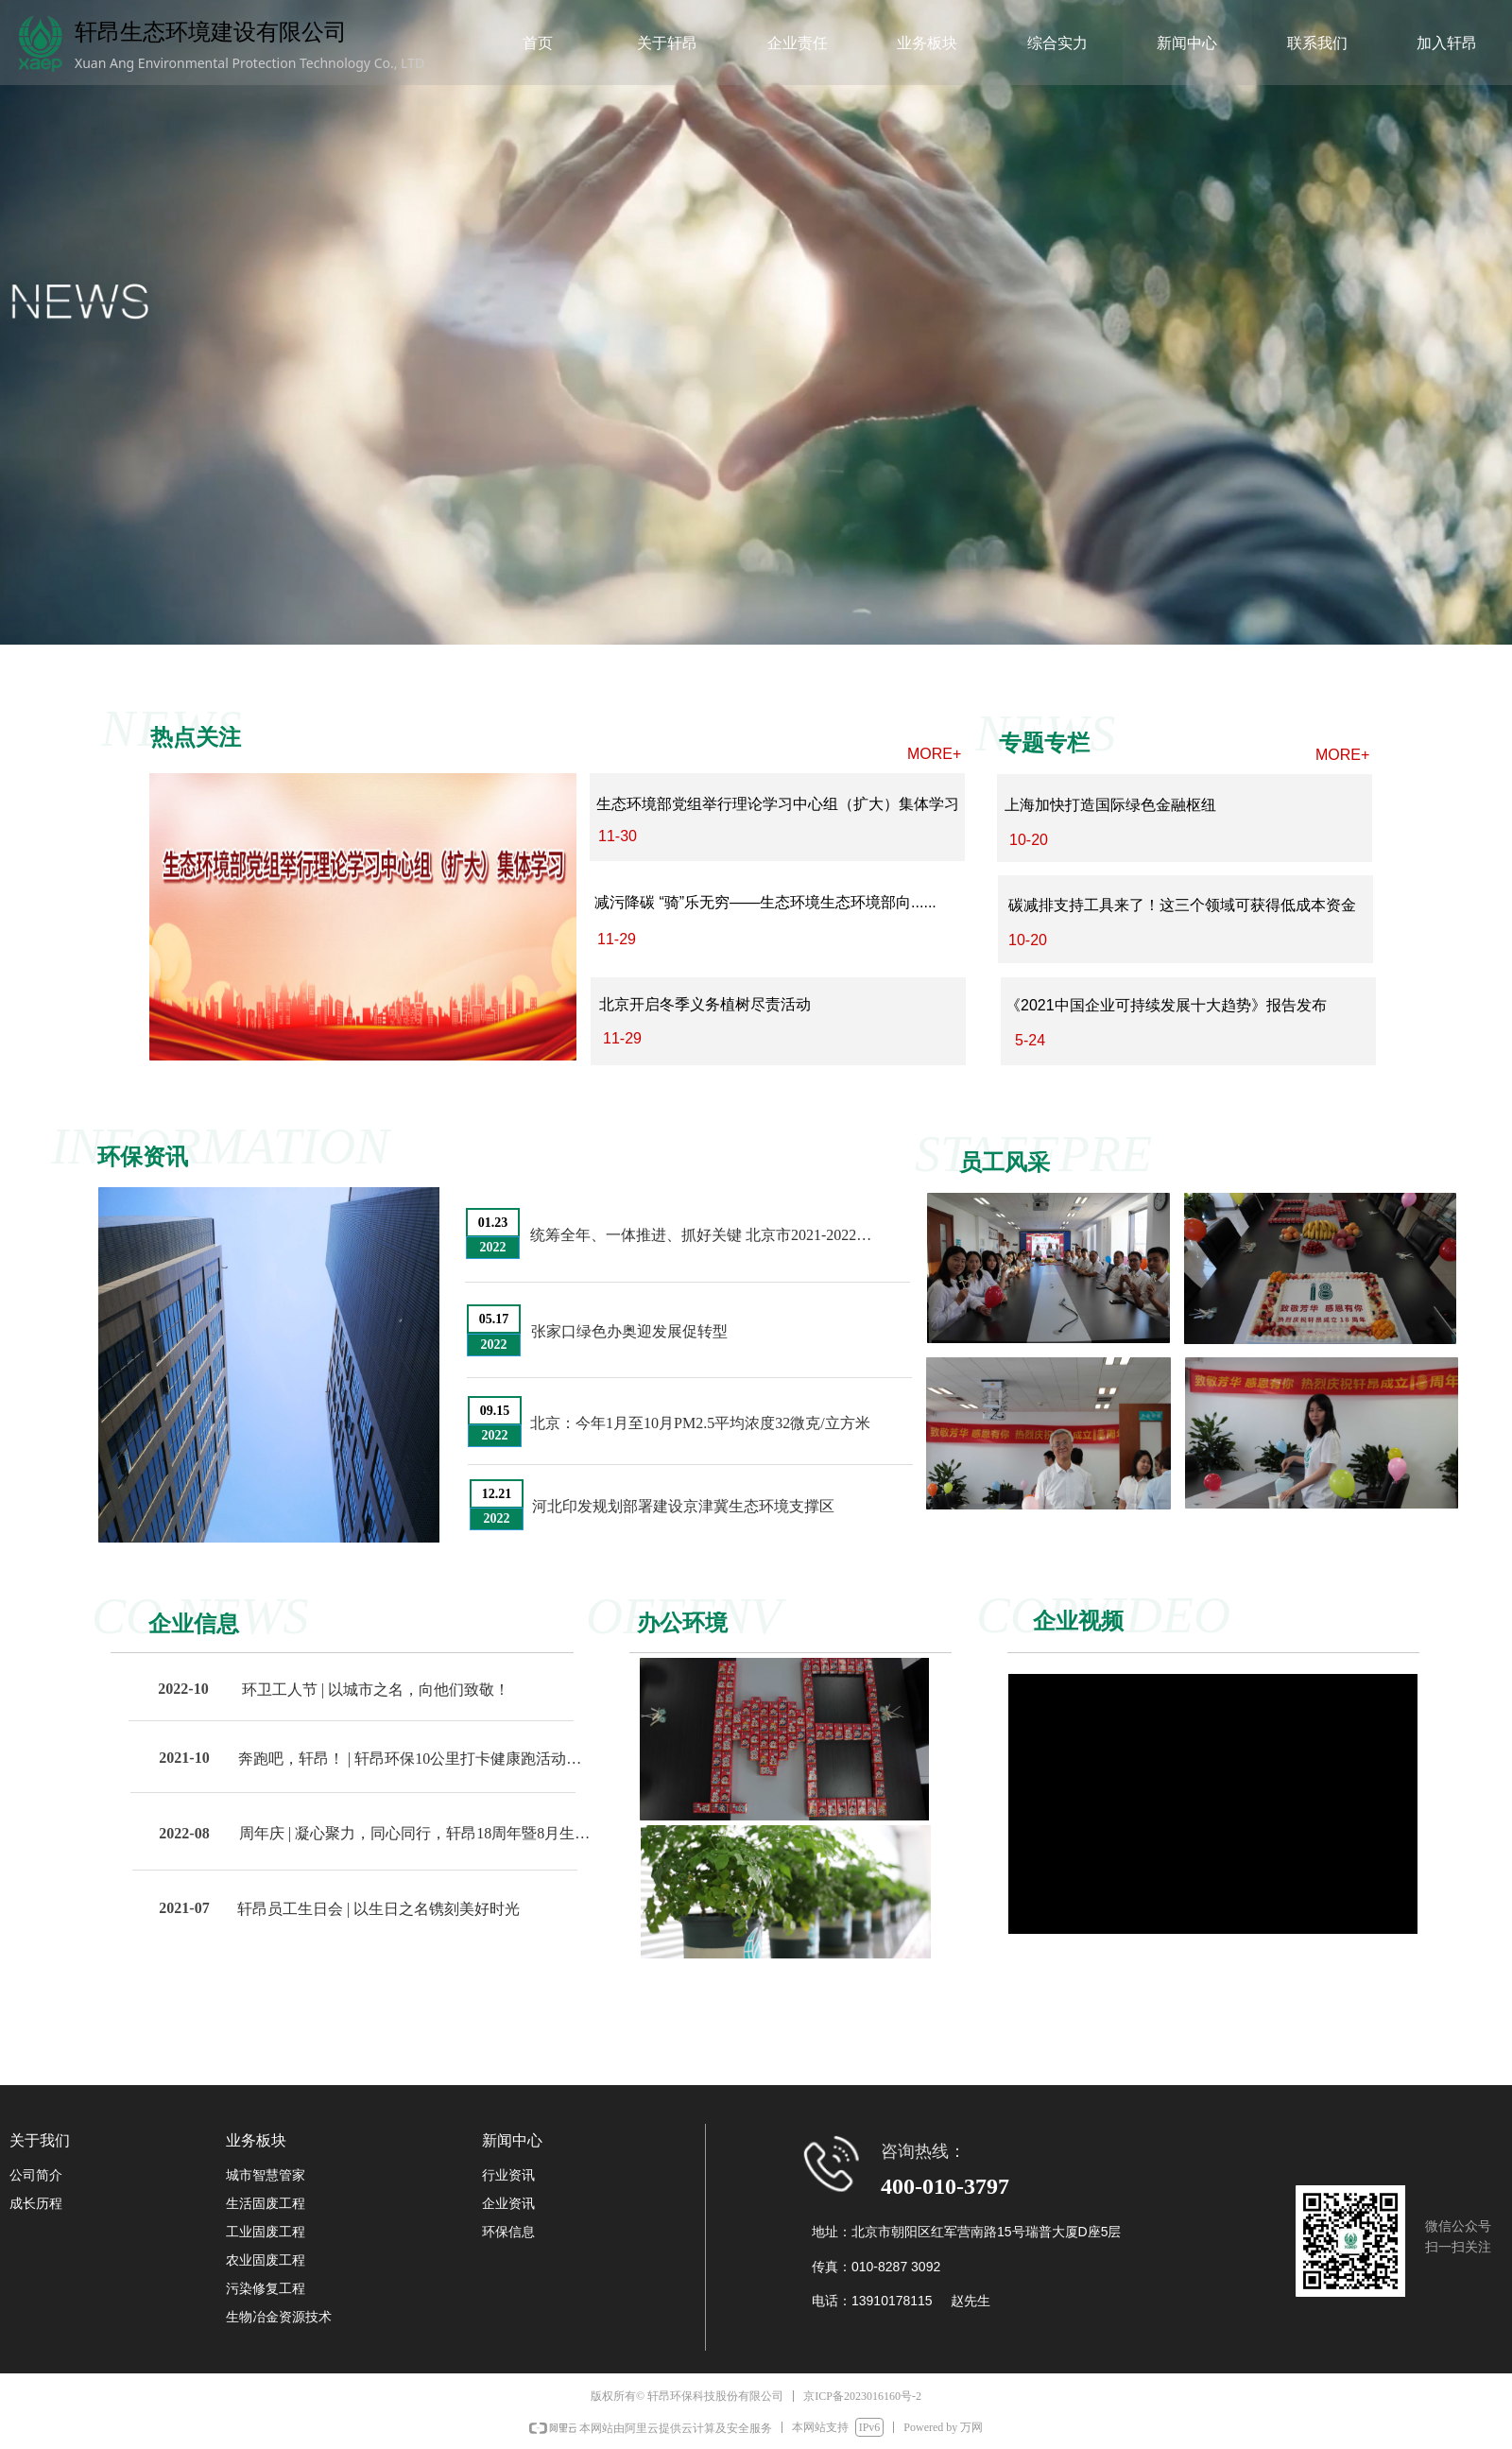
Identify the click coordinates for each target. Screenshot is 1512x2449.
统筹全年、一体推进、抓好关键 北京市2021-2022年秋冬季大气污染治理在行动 (706, 1235)
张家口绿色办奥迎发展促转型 (629, 1331)
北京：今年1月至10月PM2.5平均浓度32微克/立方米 (700, 1423)
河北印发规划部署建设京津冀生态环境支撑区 (683, 1506)
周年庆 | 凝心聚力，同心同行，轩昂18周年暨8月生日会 (415, 1833)
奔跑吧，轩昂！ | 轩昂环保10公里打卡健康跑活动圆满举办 (414, 1759)
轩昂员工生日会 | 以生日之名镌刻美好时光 (378, 1909)
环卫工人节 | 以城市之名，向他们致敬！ (375, 1690)
